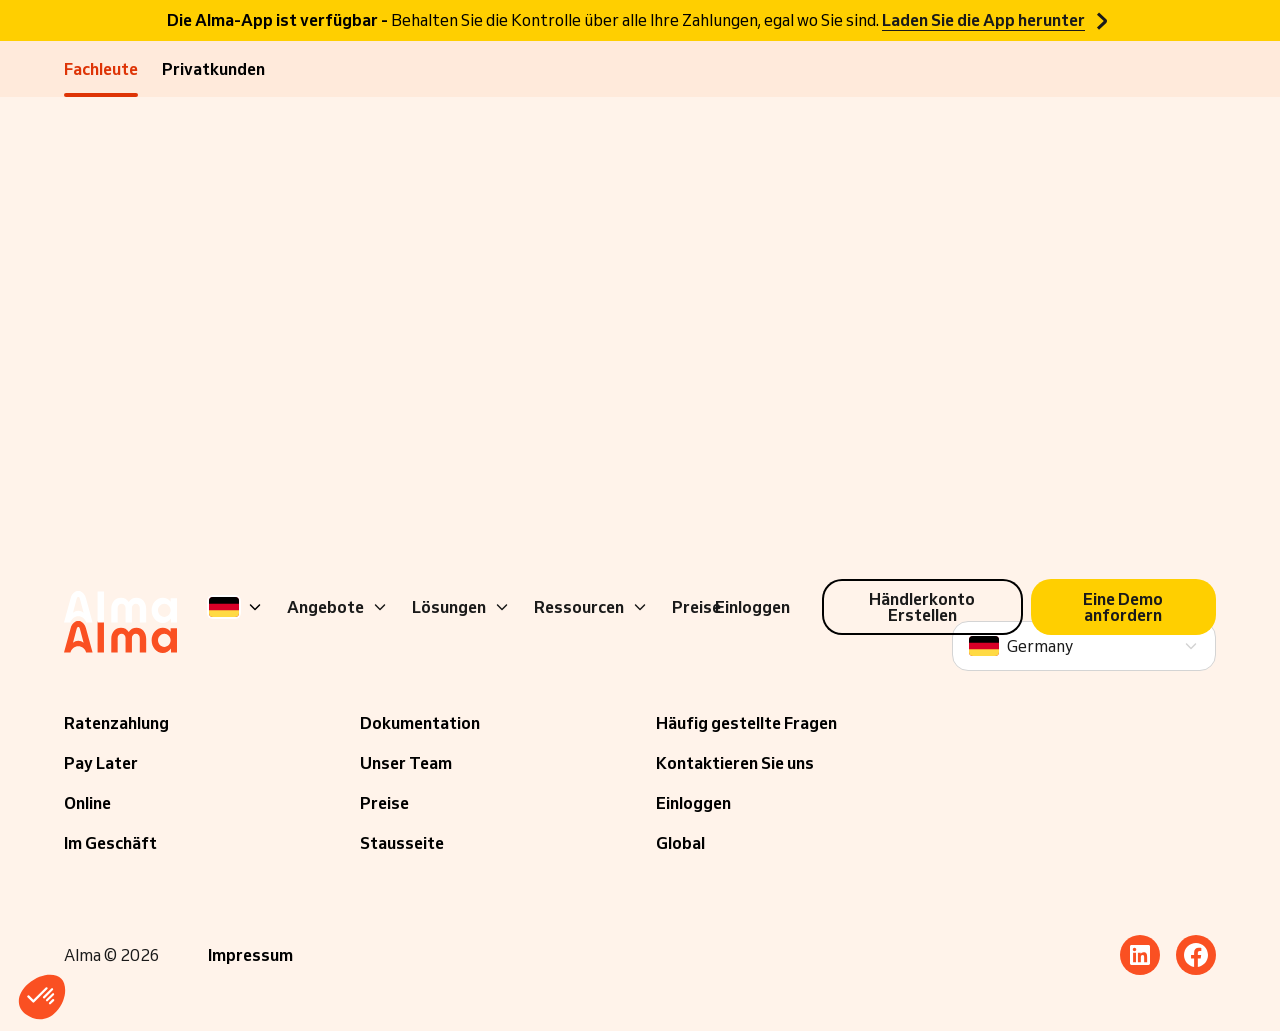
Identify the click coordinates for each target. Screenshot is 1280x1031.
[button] (42, 997)
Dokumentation (420, 723)
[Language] (236, 607)
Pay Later (101, 763)
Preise (384, 803)
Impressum (250, 955)
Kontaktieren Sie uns (735, 763)
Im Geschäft (110, 843)
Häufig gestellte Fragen (746, 723)
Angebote (337, 607)
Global (680, 843)
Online (87, 803)
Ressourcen (591, 607)
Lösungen (461, 607)
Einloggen (693, 803)
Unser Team (406, 763)
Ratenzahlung (116, 723)
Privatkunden (213, 69)
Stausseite (402, 843)
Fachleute (101, 69)
